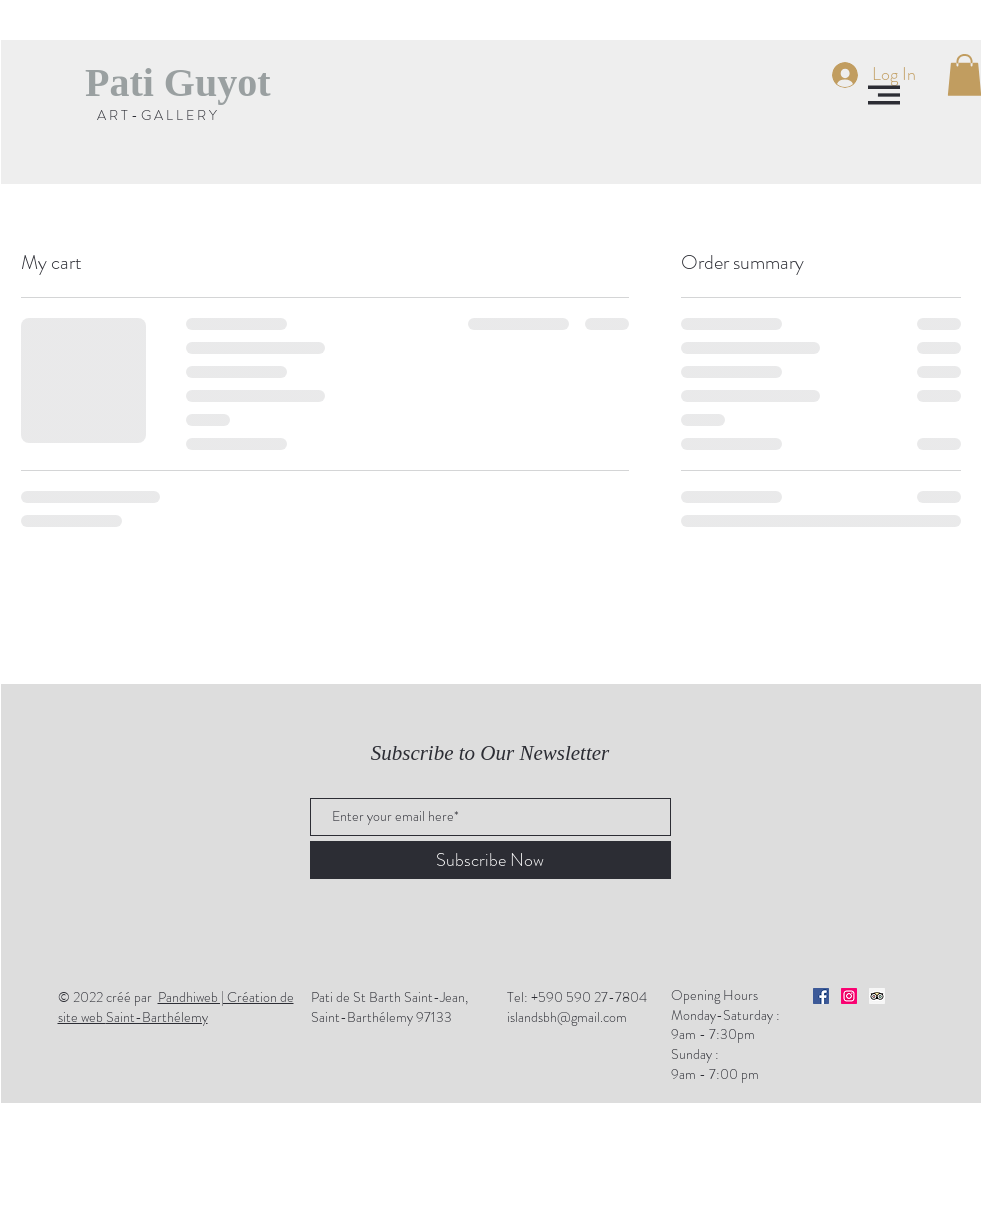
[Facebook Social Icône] (821, 996)
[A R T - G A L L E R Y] (157, 115)
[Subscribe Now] (490, 860)
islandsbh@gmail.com (567, 1017)
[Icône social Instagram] (849, 996)
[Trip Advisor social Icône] (877, 996)
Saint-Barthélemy (176, 1007)
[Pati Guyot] (178, 82)
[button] (884, 95)
